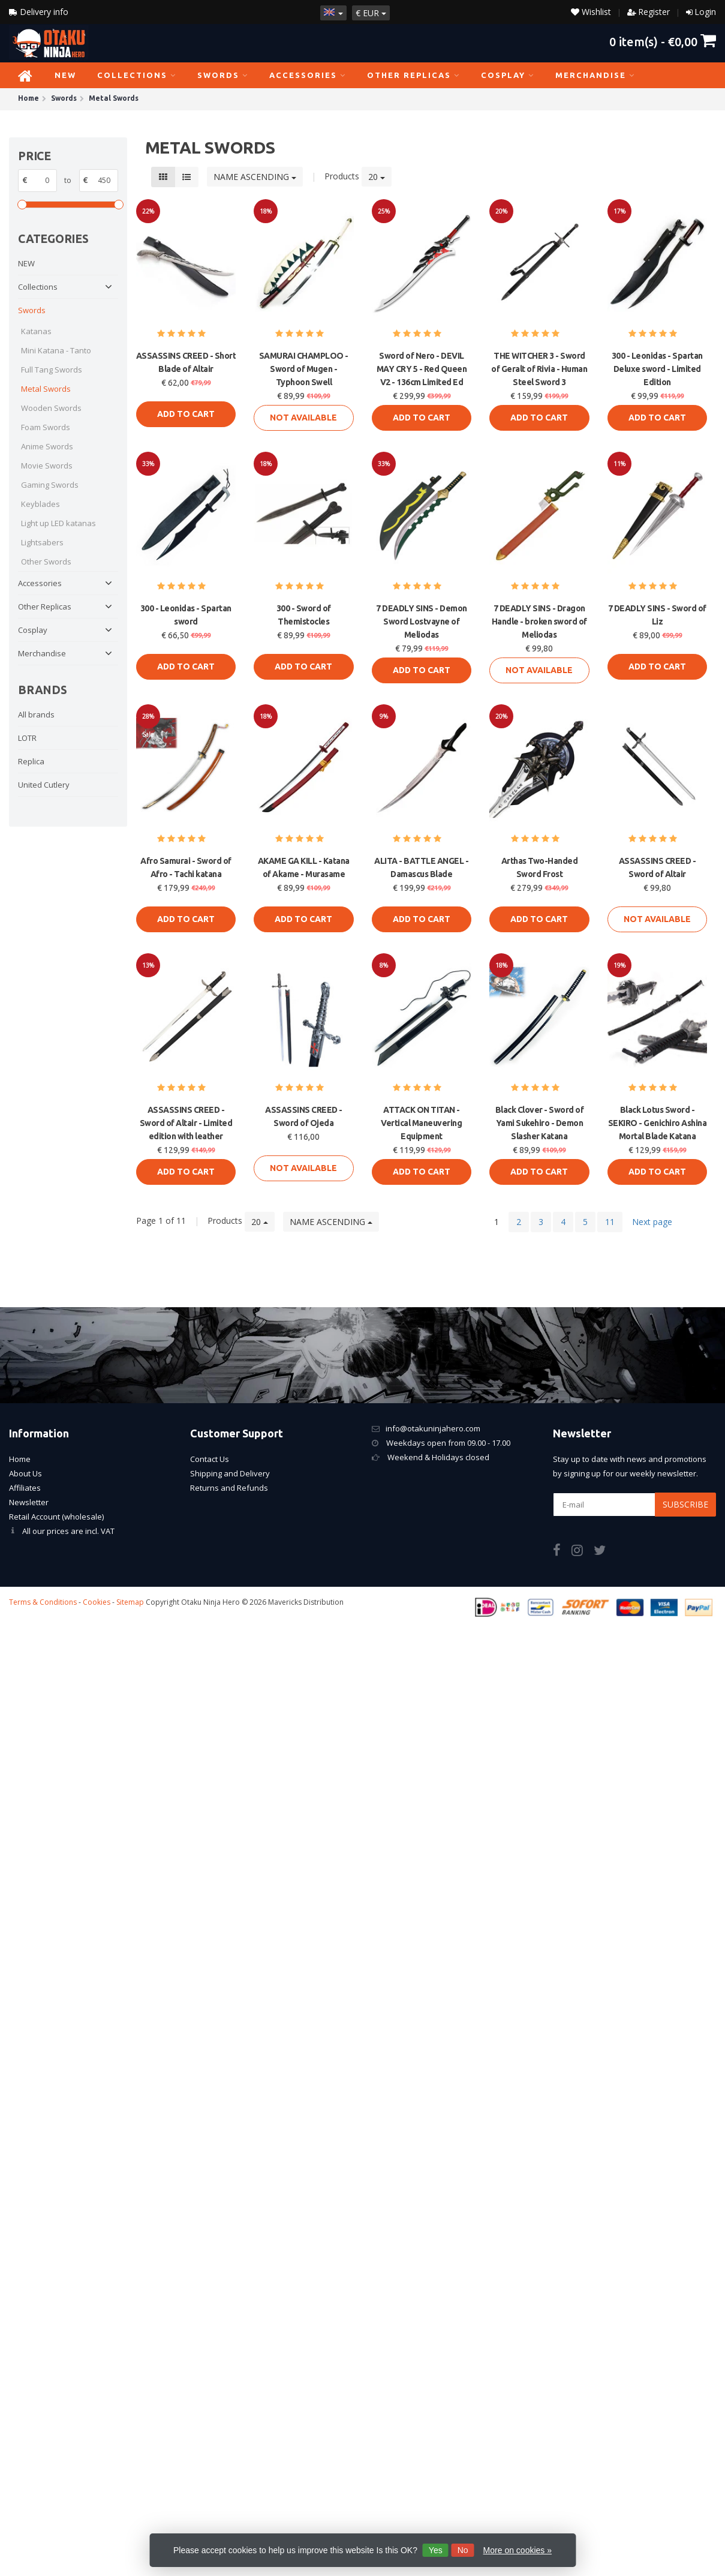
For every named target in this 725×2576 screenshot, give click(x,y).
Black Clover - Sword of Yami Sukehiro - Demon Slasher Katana (539, 1123)
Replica (31, 761)
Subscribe (685, 1504)
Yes (436, 2550)
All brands (36, 714)
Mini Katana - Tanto (56, 350)
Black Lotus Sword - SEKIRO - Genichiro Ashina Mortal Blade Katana (657, 1123)
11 (610, 1221)
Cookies (96, 1602)
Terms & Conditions (43, 1602)
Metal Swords (46, 388)
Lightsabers (42, 542)
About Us (25, 1473)
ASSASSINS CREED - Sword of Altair (657, 867)
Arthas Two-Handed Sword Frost (539, 867)
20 (376, 176)
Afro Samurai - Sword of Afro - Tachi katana (185, 867)
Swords (222, 75)
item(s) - (662, 41)
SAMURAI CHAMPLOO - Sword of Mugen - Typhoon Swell (303, 369)
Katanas (36, 331)
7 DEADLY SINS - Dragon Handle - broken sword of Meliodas (539, 622)
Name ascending (254, 176)
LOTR (27, 737)
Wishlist (591, 11)
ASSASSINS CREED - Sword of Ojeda (303, 1116)
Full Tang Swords (51, 369)
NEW (65, 75)
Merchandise (595, 75)
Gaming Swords (50, 484)
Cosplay (507, 75)
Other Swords (46, 561)
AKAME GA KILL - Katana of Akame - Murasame (304, 867)
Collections (136, 75)
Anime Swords (47, 446)
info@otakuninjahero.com (433, 1428)
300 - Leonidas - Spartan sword (185, 615)
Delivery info (38, 11)
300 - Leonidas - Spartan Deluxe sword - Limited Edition (657, 369)
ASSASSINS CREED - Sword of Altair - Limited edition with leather (186, 1123)
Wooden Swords (51, 408)
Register (654, 11)
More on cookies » (517, 2550)
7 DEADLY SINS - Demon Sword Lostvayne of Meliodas (421, 622)
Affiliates (25, 1487)
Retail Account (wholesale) (56, 1516)
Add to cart (186, 414)
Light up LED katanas (58, 523)
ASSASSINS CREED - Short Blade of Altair (186, 362)
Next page (652, 1221)
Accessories (307, 75)
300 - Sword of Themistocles (303, 615)
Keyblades (40, 504)
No (463, 2550)
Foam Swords (45, 427)
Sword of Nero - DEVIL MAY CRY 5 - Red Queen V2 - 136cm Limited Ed (422, 369)
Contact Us (209, 1459)
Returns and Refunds (229, 1487)
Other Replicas (413, 75)
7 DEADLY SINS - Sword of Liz (657, 615)
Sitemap (130, 1602)
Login (705, 11)
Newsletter (29, 1502)
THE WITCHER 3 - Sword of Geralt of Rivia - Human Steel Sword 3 (539, 369)
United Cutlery (44, 784)
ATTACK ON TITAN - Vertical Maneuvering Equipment (421, 1123)
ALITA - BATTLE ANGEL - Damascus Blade (421, 867)
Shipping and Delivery (230, 1473)
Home (20, 1459)
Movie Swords (47, 465)
